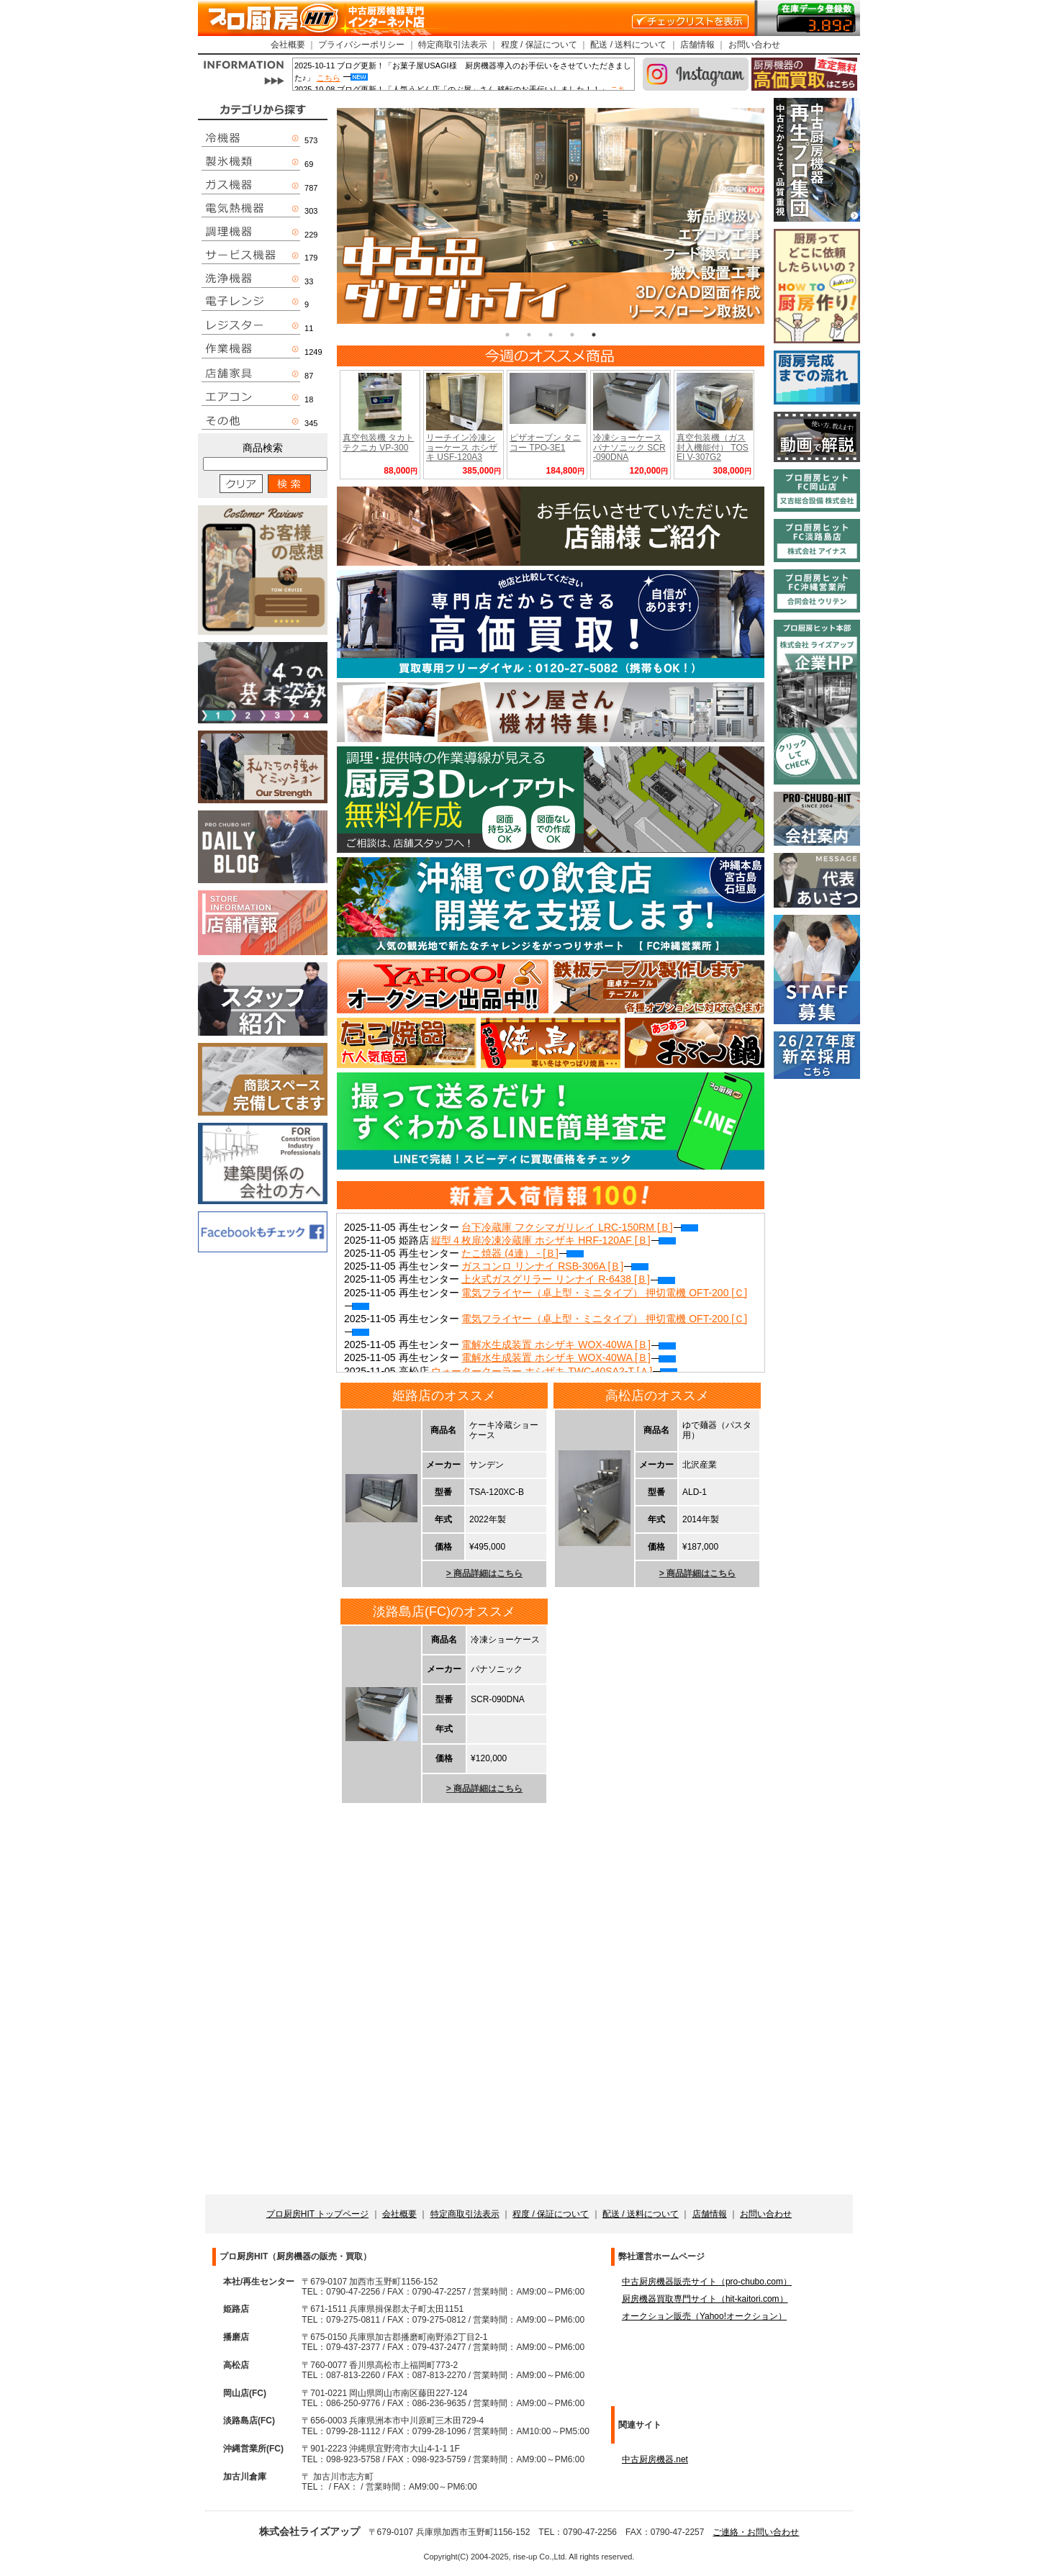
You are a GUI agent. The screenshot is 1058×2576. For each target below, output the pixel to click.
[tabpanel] (550, 216)
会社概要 (288, 45)
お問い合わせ (754, 45)
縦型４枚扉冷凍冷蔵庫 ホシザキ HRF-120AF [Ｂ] (553, 1240)
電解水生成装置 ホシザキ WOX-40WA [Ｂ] (568, 1344)
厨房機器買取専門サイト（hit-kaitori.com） (705, 2299)
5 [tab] (594, 334)
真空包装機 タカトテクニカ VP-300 (378, 442)
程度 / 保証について (539, 45)
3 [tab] (550, 334)
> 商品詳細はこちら (484, 1573)
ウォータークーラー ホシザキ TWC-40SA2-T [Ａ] (554, 1371)
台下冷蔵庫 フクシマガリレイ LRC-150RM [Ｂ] (579, 1227)
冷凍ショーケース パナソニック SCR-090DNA (629, 447)
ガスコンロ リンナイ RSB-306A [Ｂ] (554, 1266)
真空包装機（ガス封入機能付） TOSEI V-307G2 (713, 447)
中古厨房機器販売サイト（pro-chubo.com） (707, 2282)
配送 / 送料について (628, 45)
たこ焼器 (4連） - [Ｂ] (522, 1253)
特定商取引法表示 (452, 45)
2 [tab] (529, 334)
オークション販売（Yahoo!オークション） (704, 2316)
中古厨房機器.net (655, 2459)
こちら (328, 77)
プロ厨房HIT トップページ (317, 2214)
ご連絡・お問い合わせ (756, 2532)
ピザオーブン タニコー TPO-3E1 (545, 442)
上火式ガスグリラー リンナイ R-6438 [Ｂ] (567, 1279)
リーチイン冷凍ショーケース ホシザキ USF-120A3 (461, 447)
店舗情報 (697, 45)
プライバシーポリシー (361, 45)
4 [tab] (572, 334)
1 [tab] (507, 334)
